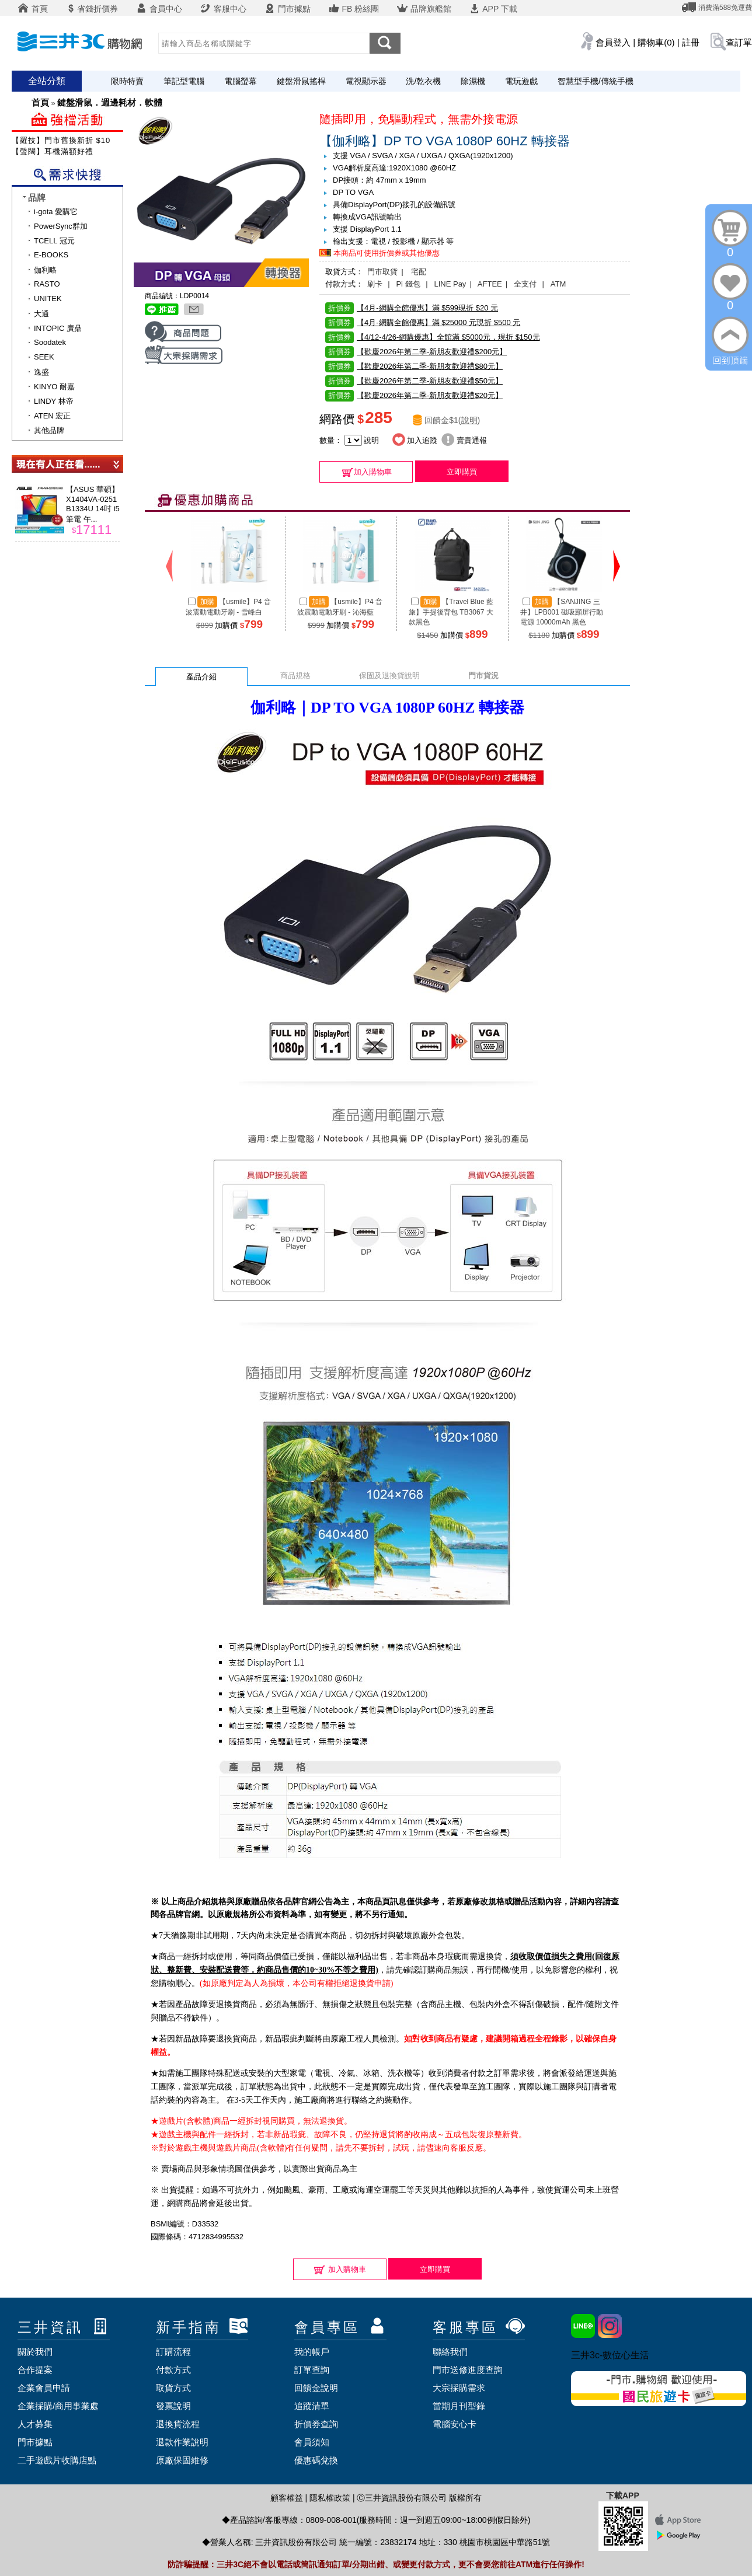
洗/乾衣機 (423, 81)
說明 (469, 420)
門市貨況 (483, 675)
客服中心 (223, 8)
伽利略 (45, 270)
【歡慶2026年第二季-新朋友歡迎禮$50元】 (414, 380)
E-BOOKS (51, 254)
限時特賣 (127, 81)
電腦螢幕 (240, 81)
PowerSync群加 (61, 226)
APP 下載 (493, 8)
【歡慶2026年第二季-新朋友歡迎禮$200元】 (416, 351)
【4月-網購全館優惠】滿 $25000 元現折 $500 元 (422, 322)
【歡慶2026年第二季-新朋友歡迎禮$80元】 (414, 366)
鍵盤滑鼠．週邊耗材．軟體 (109, 102)
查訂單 (739, 42)
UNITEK (48, 298)
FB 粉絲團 (354, 8)
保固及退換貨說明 (389, 675)
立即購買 (462, 471)
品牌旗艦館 (423, 8)
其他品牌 (49, 430)
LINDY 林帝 (54, 401)
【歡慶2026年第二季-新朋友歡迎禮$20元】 (414, 395)
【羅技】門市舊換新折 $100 (64, 140)
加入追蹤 (415, 440)
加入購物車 (366, 472)
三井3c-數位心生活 (610, 2355)
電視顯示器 (366, 81)
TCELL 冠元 (54, 240)
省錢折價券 (91, 8)
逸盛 (41, 372)
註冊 (690, 42)
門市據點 (287, 8)
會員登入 (613, 42)
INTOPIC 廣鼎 (58, 328)
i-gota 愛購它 (56, 211)
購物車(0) (656, 42)
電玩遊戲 (521, 81)
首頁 (33, 8)
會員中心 (158, 8)
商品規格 (295, 675)
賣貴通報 (464, 440)
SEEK (44, 356)
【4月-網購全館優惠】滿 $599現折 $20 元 (411, 307)
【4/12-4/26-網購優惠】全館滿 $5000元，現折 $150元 (432, 337)
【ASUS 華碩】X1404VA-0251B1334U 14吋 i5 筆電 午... (93, 504)
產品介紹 (201, 676)
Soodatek (50, 342)
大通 (41, 313)
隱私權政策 (329, 2497)
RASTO (47, 284)
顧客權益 (286, 2497)
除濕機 (473, 81)
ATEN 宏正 (52, 415)
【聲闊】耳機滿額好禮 (52, 151)
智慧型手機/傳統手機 (595, 81)
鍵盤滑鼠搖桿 (301, 81)
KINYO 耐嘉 (54, 386)
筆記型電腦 (183, 81)
